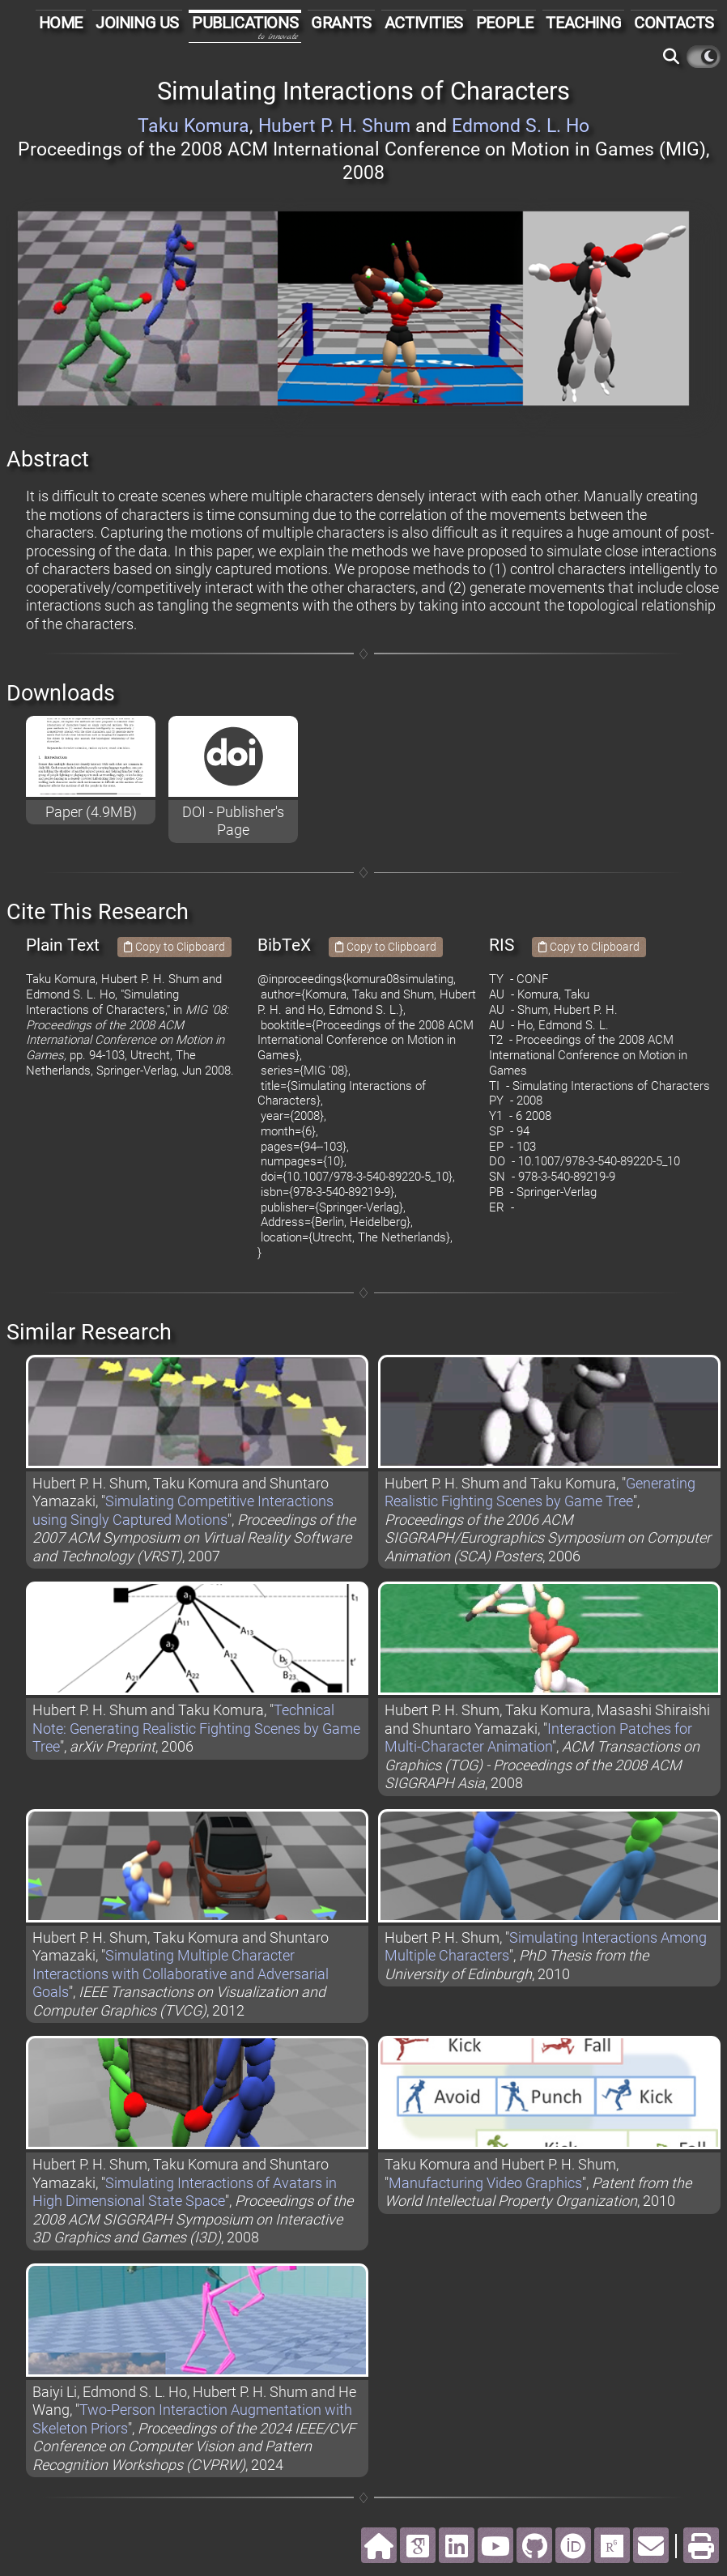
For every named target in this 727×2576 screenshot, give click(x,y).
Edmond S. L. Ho (520, 126)
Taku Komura (193, 126)
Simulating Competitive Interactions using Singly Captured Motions (183, 1510)
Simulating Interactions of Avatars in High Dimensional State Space (184, 2192)
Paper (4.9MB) (91, 811)
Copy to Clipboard (174, 946)
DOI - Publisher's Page (233, 821)
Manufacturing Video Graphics (485, 2182)
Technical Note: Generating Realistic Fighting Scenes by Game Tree (196, 1728)
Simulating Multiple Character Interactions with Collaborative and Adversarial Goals (180, 1973)
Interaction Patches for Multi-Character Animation (538, 1738)
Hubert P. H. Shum (334, 126)
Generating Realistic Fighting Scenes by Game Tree (540, 1492)
